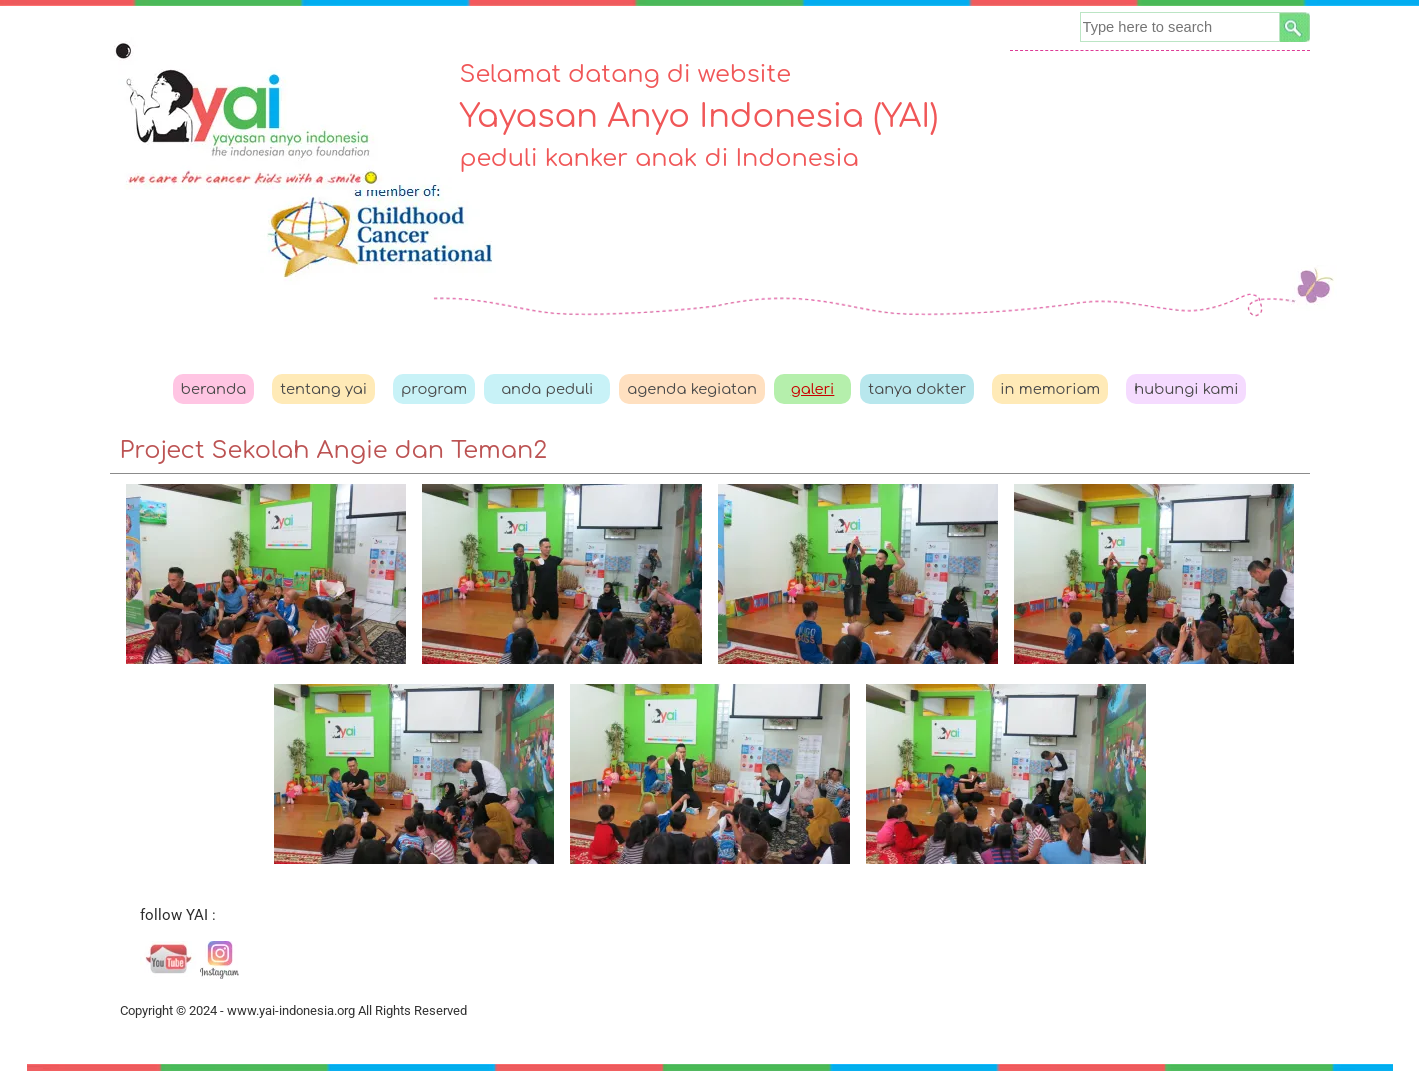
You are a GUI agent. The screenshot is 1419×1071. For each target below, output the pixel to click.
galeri (813, 389)
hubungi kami (1186, 389)
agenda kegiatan (692, 389)
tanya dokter (917, 389)
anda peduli (547, 389)
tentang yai (323, 389)
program (434, 389)
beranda (214, 389)
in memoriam (1050, 389)
